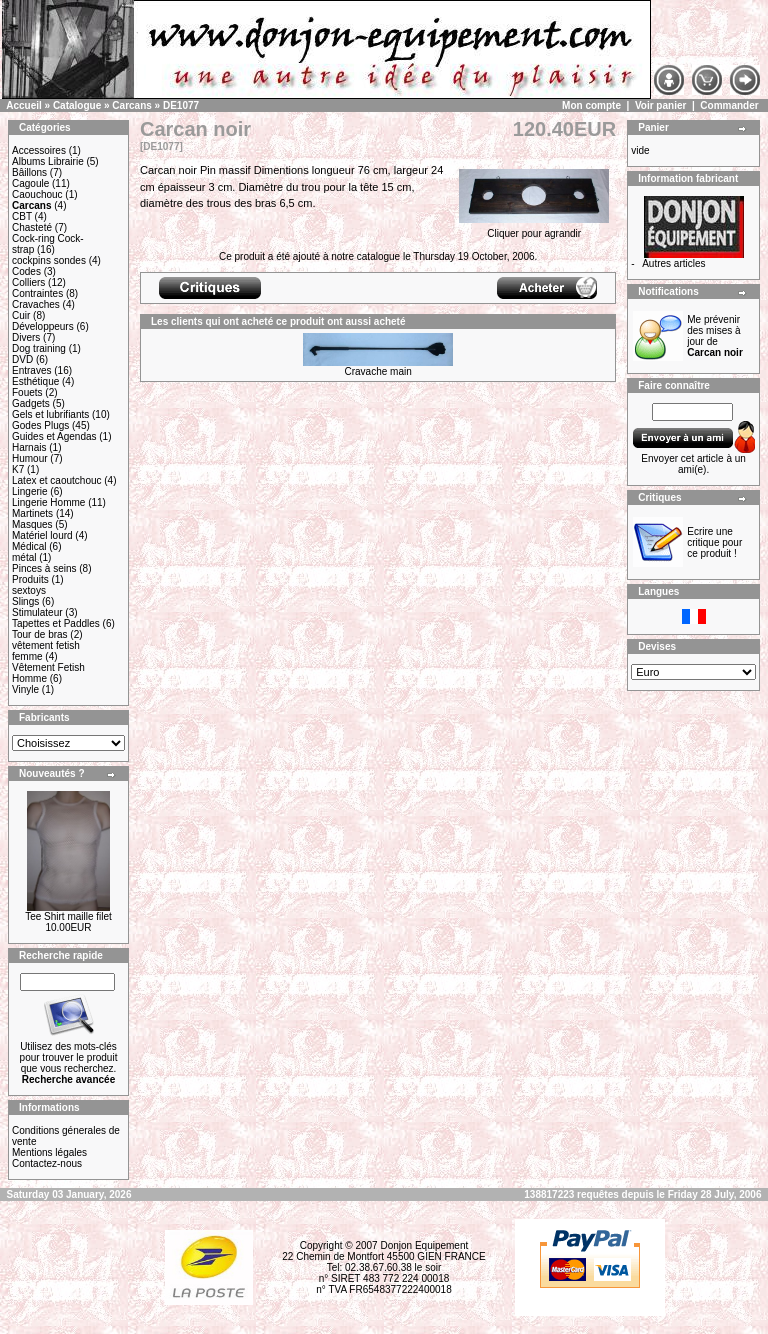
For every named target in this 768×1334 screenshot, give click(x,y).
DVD (22, 359)
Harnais (29, 447)
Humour (30, 458)
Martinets (32, 513)
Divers (26, 337)
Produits (30, 579)
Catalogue (77, 105)
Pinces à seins (44, 568)
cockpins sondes (49, 260)
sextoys (29, 590)
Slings (25, 601)
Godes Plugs (40, 425)
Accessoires (39, 150)
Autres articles (673, 263)
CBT (22, 216)
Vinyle (25, 689)
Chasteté (32, 227)
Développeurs (43, 326)
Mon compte (591, 105)
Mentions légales (49, 1152)
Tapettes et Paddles (56, 623)
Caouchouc (37, 194)
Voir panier (661, 105)
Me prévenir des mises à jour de (715, 336)
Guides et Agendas (54, 436)
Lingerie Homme (48, 502)
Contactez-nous (47, 1163)
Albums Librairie (48, 161)
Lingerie (30, 491)
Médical (29, 546)
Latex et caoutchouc (57, 480)
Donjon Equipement (424, 1245)
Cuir (21, 315)
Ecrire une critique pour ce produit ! (714, 542)
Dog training (39, 348)
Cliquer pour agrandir (534, 229)
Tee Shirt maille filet (68, 916)
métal (24, 557)
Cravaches (36, 304)
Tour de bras (40, 634)
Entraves (31, 370)
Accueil (24, 105)
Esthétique (35, 381)
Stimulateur (37, 612)
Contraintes (37, 293)
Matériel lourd (42, 535)
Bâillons (29, 172)
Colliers (28, 282)
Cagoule (30, 183)
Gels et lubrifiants (50, 414)
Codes (26, 271)
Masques (32, 524)
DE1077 (181, 105)
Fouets (27, 392)
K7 (18, 469)
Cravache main (377, 371)
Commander (729, 105)
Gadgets (31, 403)
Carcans (131, 105)
